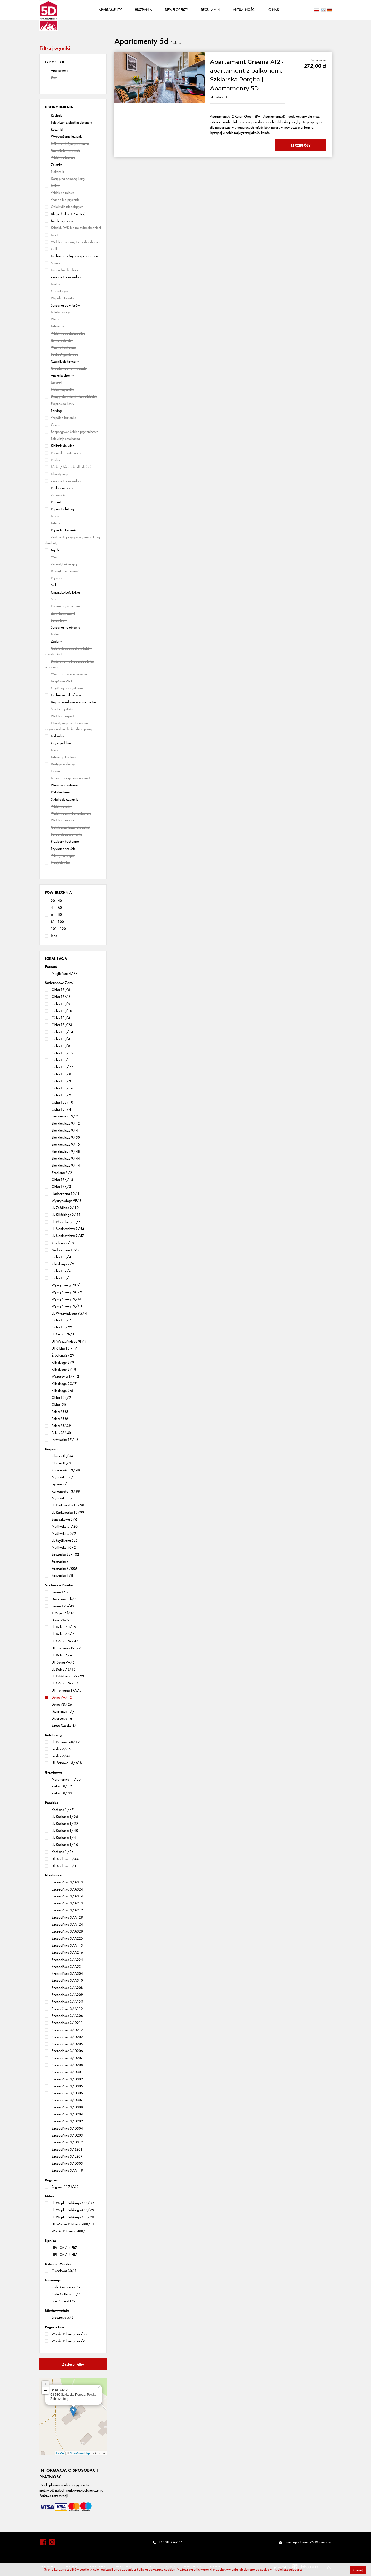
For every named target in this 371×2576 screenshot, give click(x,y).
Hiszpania (145, 10)
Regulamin (212, 10)
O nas (276, 10)
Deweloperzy (178, 10)
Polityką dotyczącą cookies (156, 2569)
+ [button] (45, 2385)
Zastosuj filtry (73, 2365)
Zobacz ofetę (59, 2400)
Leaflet (60, 2454)
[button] (55, 63)
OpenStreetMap (80, 2454)
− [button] (45, 2392)
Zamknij (358, 2570)
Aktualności (246, 10)
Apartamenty (112, 10)
